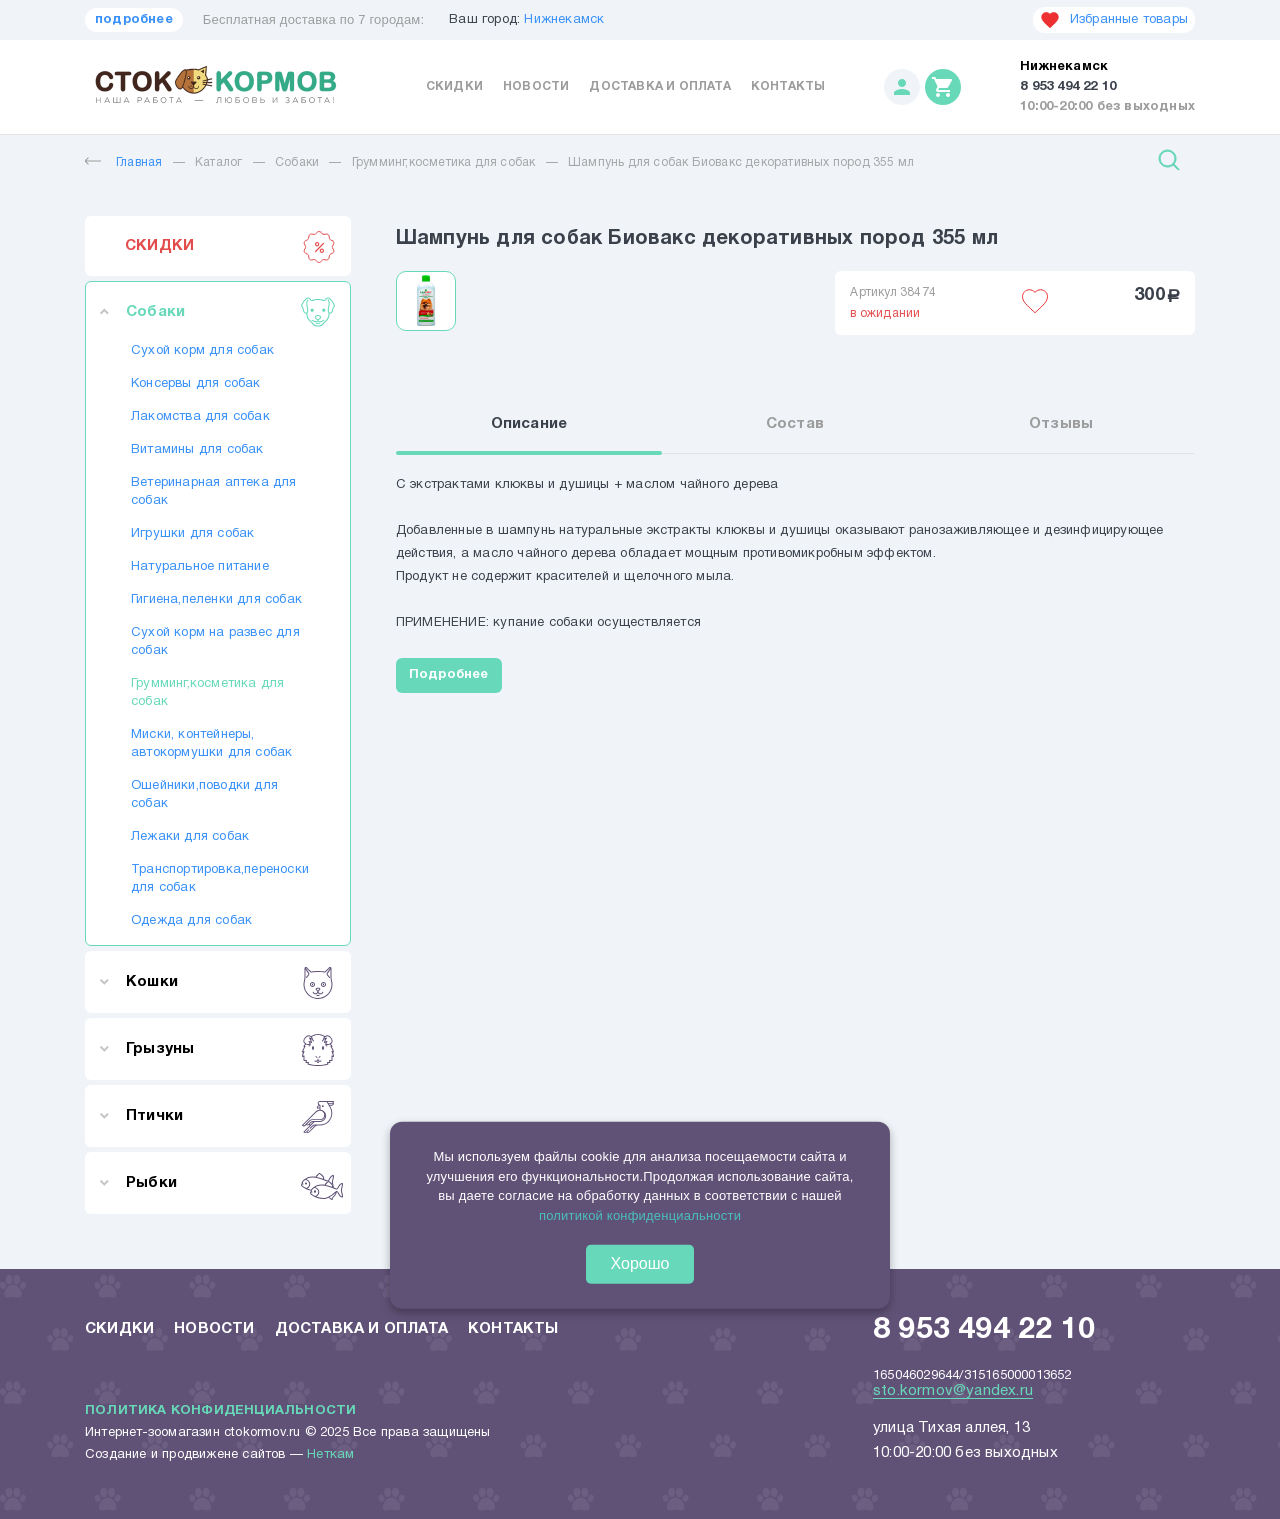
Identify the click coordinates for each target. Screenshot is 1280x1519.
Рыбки (230, 1183)
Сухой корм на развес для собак (215, 642)
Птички (230, 1116)
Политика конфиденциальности (220, 1411)
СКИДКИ (230, 246)
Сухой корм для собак (202, 351)
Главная (123, 162)
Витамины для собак (197, 450)
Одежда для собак (191, 921)
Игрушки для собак (192, 534)
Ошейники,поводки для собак (204, 795)
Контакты (788, 86)
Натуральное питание (200, 567)
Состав (795, 424)
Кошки (230, 982)
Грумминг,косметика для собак (444, 162)
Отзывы (1061, 424)
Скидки (454, 86)
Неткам (330, 1455)
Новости (536, 86)
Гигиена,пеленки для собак (216, 600)
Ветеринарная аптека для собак (214, 492)
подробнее (134, 20)
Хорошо (640, 1263)
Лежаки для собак (190, 837)
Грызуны (230, 1049)
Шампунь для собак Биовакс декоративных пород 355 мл (741, 162)
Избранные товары (1114, 20)
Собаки (297, 162)
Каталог (218, 162)
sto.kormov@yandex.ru (953, 1391)
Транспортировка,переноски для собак (218, 879)
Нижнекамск (564, 20)
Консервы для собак (196, 384)
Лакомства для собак (200, 417)
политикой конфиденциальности (640, 1214)
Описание (529, 424)
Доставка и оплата (659, 86)
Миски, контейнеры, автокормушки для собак (211, 744)
